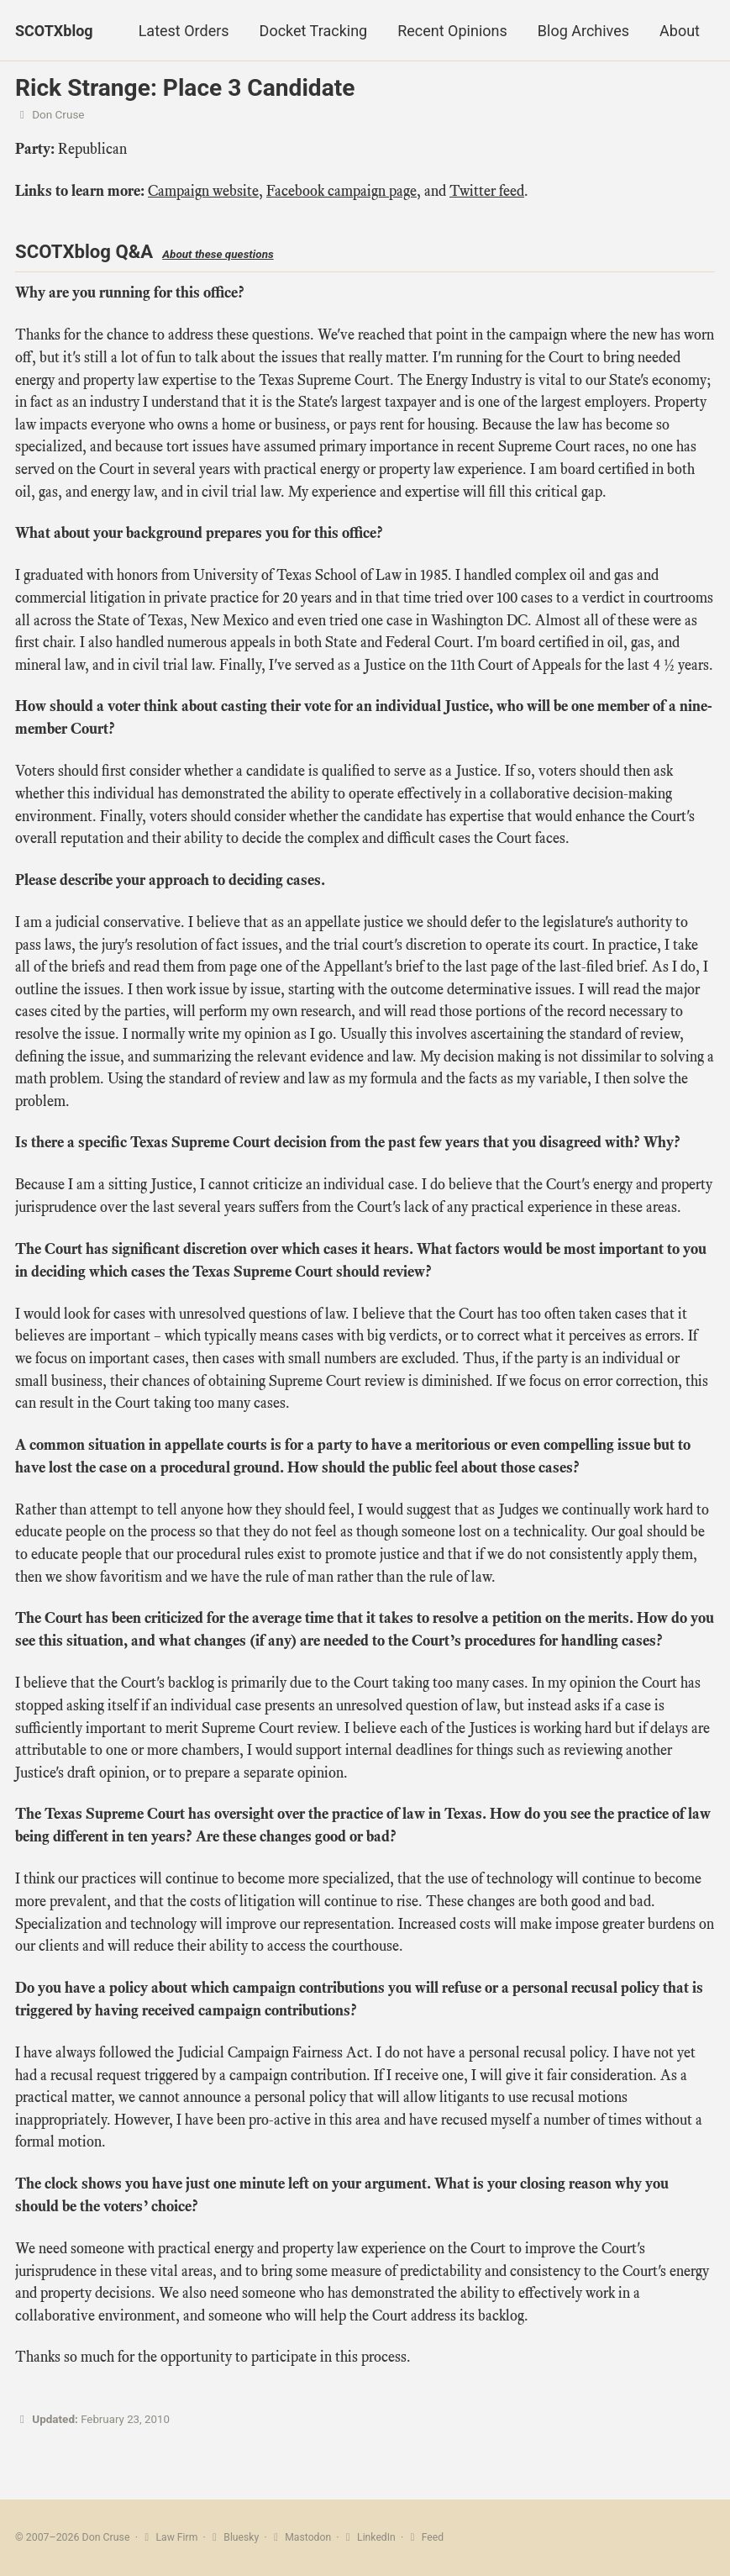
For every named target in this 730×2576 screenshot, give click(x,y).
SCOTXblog (54, 31)
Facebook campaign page (341, 191)
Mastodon (301, 2537)
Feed (427, 2537)
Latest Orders (184, 31)
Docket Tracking (314, 31)
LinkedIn (371, 2537)
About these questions (220, 254)
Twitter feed (486, 191)
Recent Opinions (452, 31)
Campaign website (203, 191)
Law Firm (169, 2537)
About (679, 31)
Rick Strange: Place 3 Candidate (184, 88)
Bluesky (234, 2537)
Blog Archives (583, 31)
